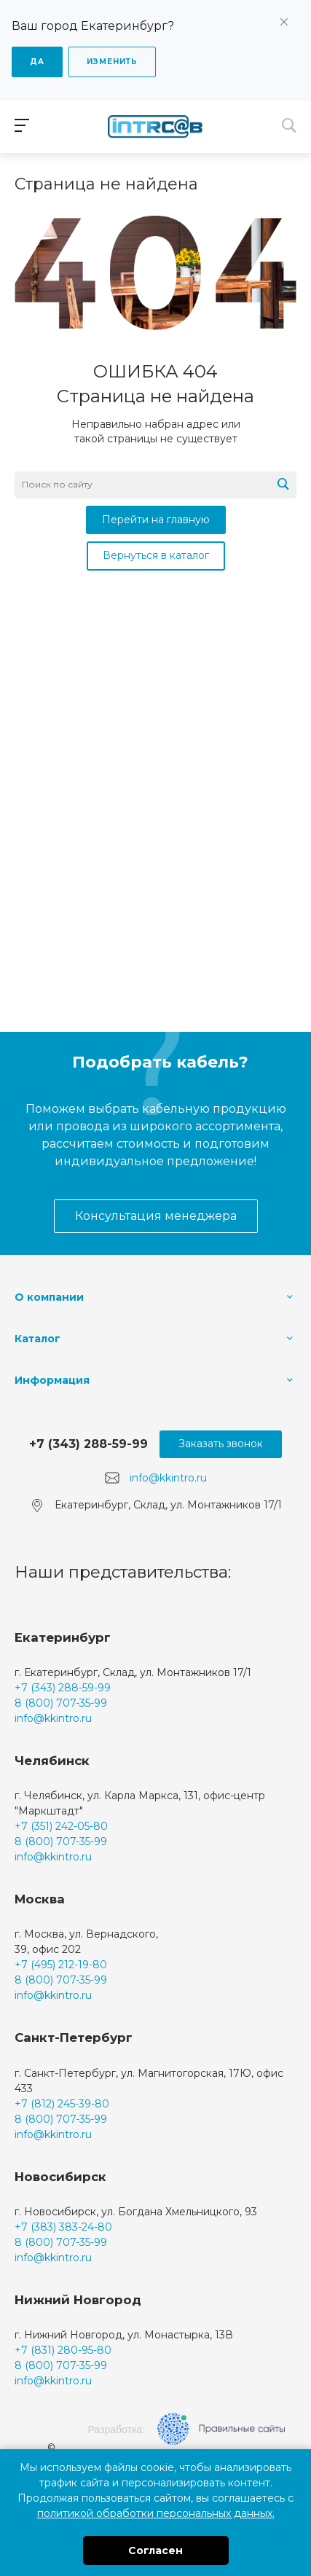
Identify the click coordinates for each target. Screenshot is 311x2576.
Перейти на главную (156, 519)
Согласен (155, 2550)
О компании (49, 1297)
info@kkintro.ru (168, 1477)
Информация (52, 1380)
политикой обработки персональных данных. (156, 2513)
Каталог (37, 1338)
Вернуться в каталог (156, 555)
